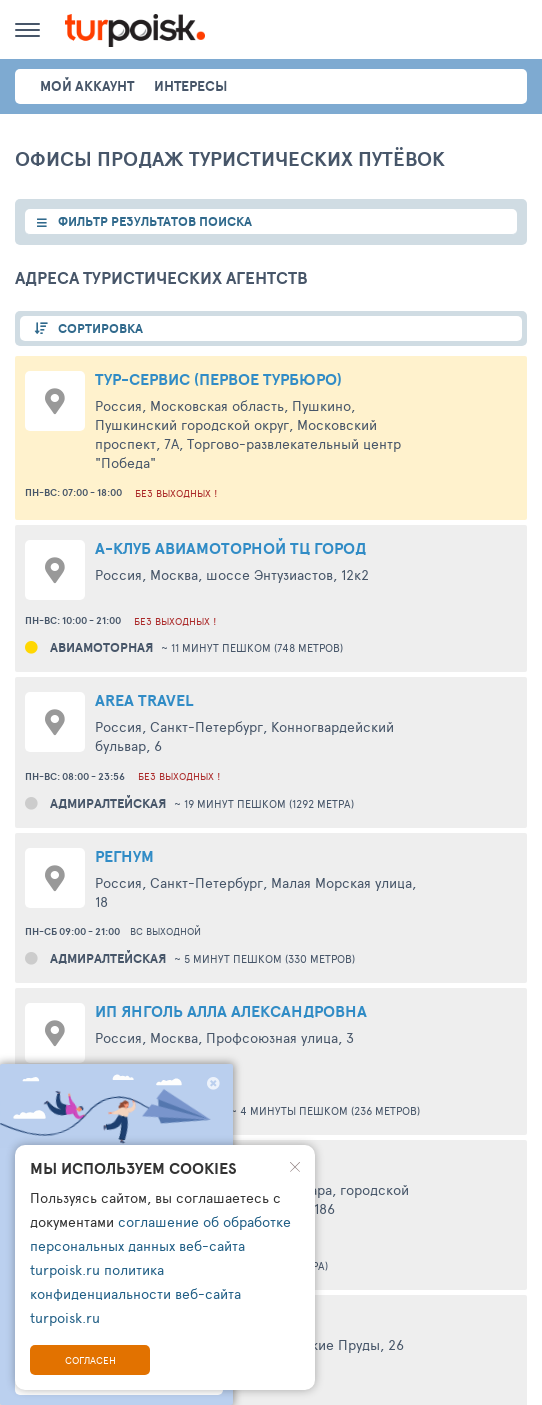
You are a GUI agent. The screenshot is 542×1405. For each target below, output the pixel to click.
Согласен (90, 1360)
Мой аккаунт (87, 86)
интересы (190, 86)
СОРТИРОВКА (100, 328)
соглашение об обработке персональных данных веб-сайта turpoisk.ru (160, 1245)
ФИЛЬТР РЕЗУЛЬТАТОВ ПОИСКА (155, 221)
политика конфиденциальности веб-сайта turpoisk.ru (135, 1293)
